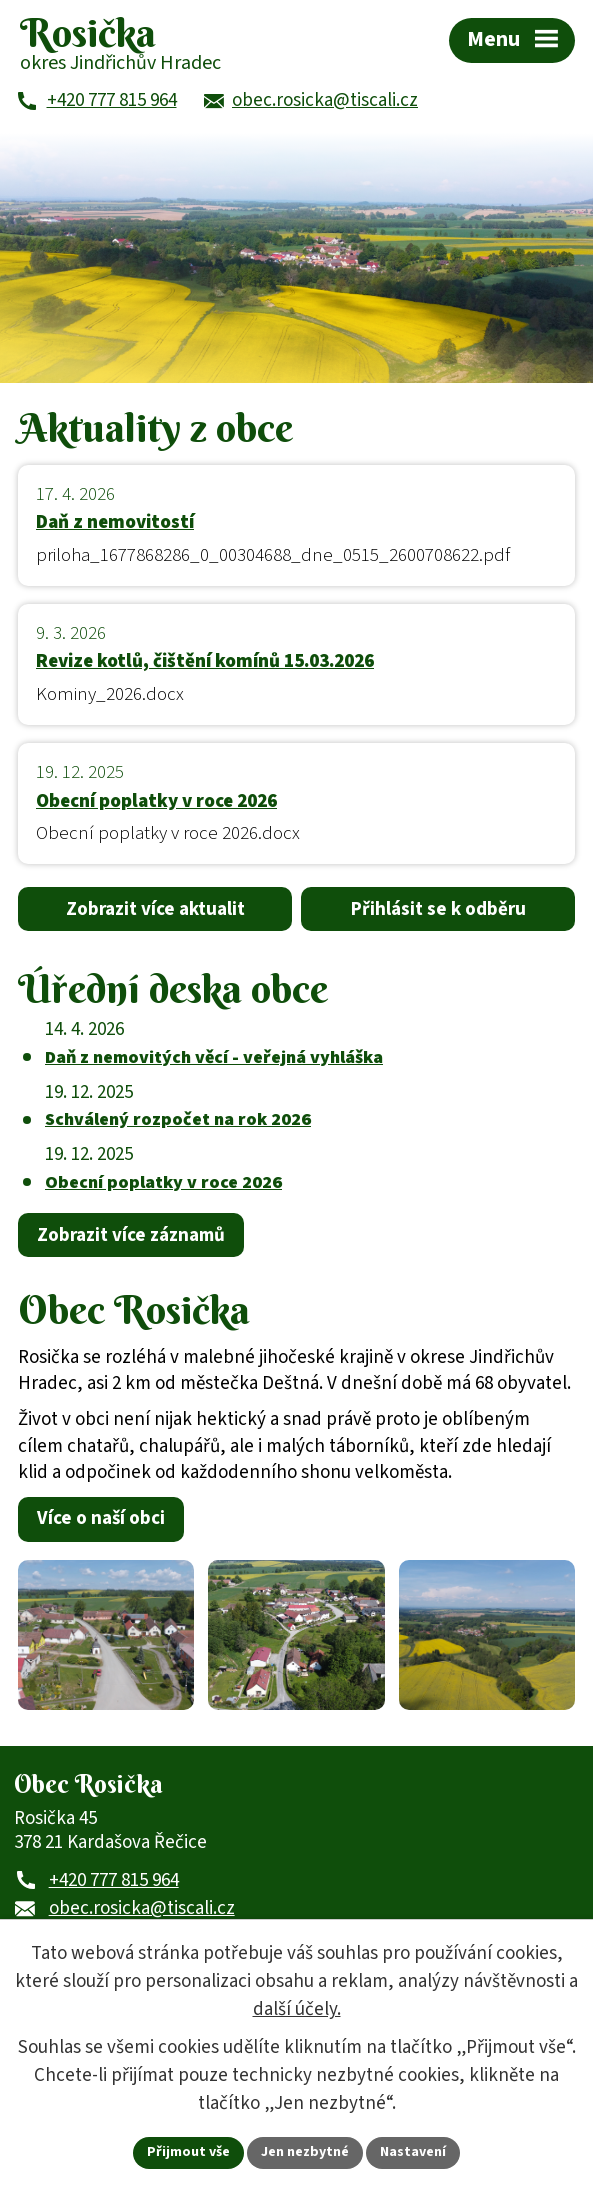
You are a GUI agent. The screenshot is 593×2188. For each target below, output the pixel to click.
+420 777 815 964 (114, 1880)
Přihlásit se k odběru (438, 909)
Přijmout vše (188, 2152)
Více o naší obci (101, 1518)
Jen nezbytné (305, 2152)
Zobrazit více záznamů (131, 1235)
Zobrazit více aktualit (155, 909)
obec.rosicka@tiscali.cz (142, 1908)
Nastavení (413, 2152)
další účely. (297, 2009)
